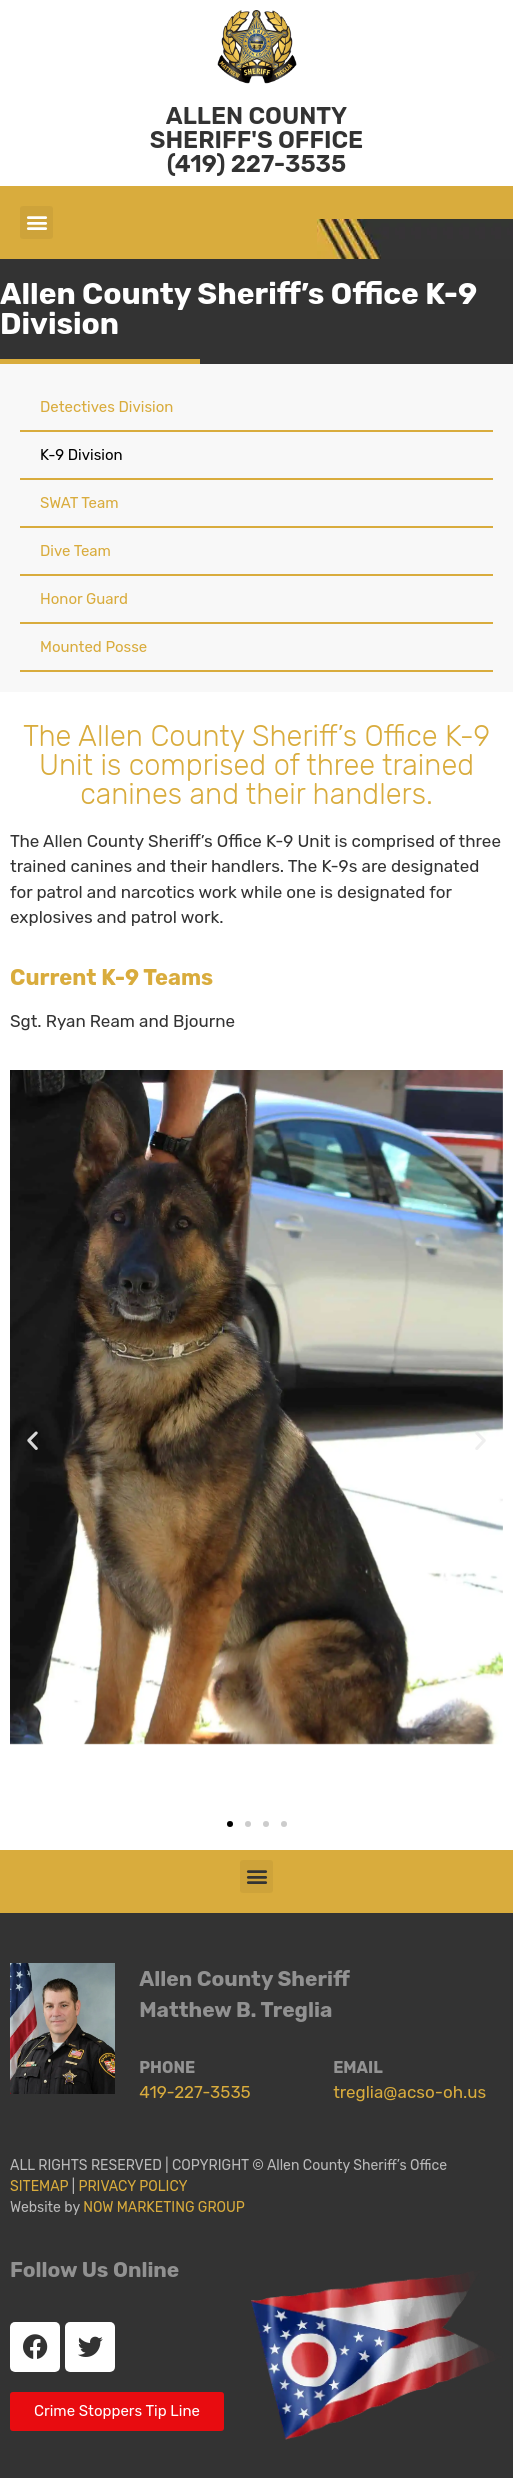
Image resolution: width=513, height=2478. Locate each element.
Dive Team (75, 551)
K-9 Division (81, 455)
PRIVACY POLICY (136, 2186)
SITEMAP (39, 2186)
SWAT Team (79, 503)
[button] (36, 222)
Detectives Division (106, 407)
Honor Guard (84, 599)
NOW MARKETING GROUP (164, 2207)
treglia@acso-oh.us (409, 2092)
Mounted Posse (93, 647)
